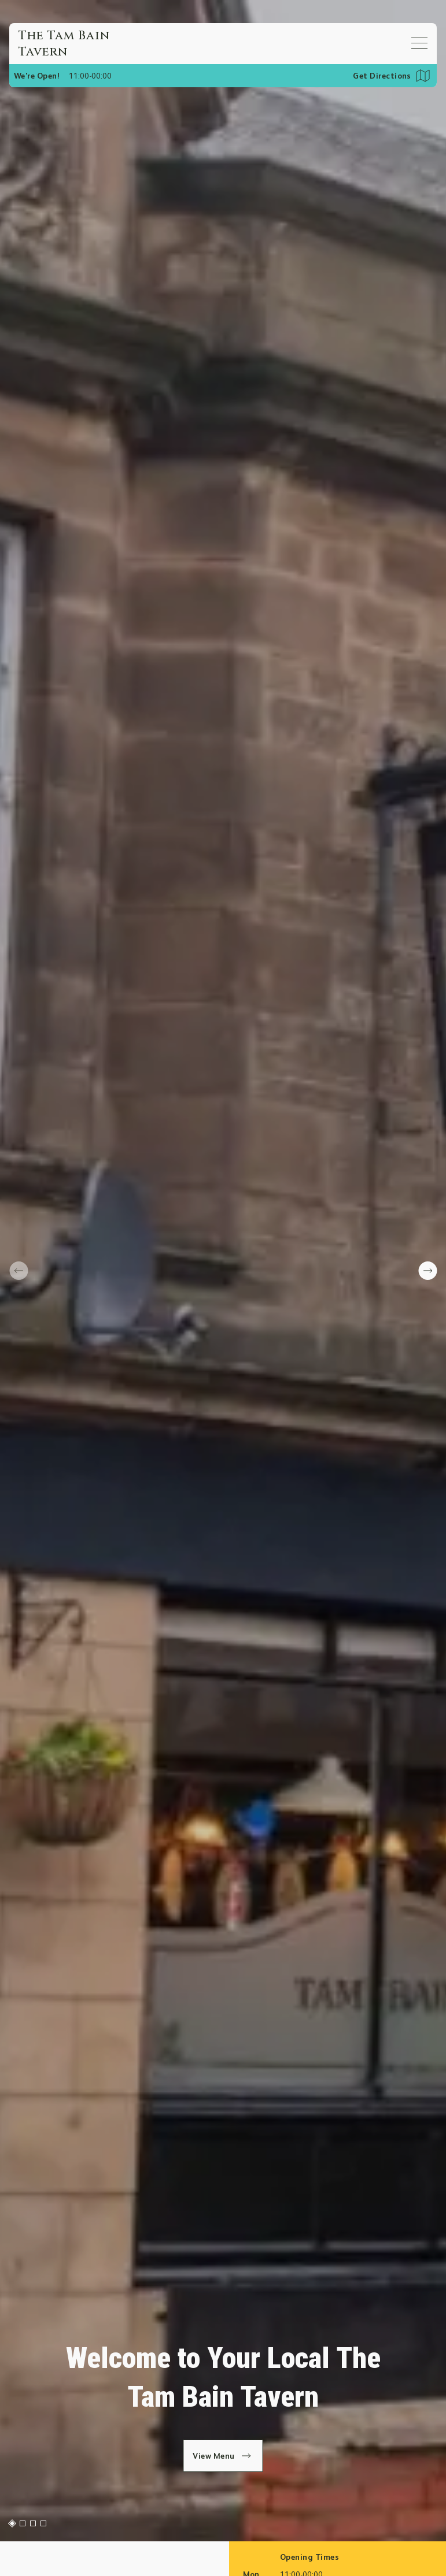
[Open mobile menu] (419, 43)
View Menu (223, 2455)
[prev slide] (18, 1270)
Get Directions (382, 75)
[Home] (76, 43)
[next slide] (427, 1270)
